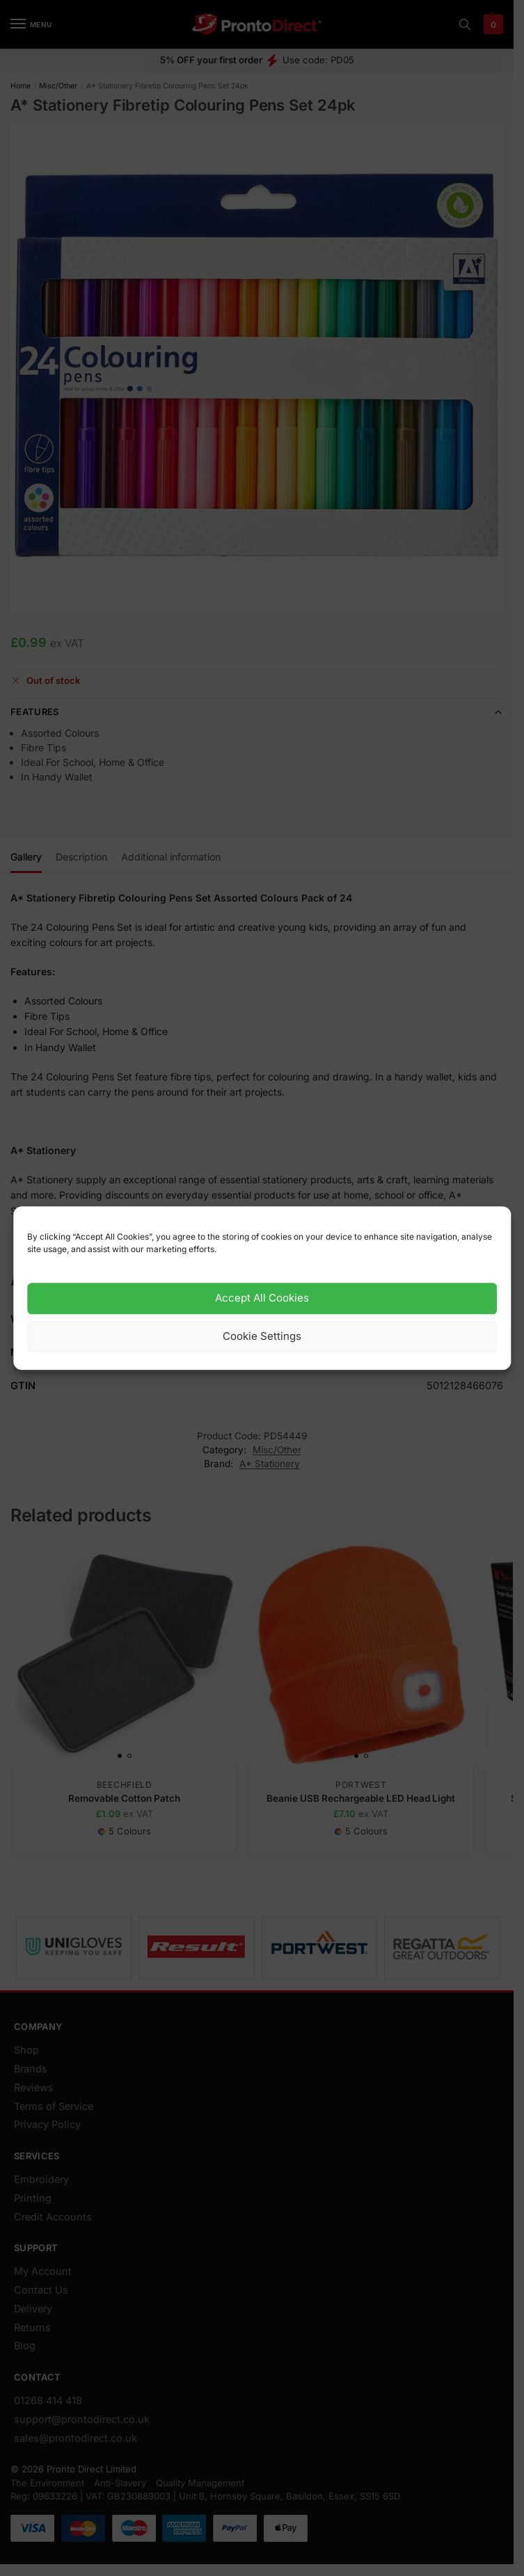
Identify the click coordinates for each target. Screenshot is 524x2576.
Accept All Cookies (262, 1298)
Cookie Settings (262, 1336)
